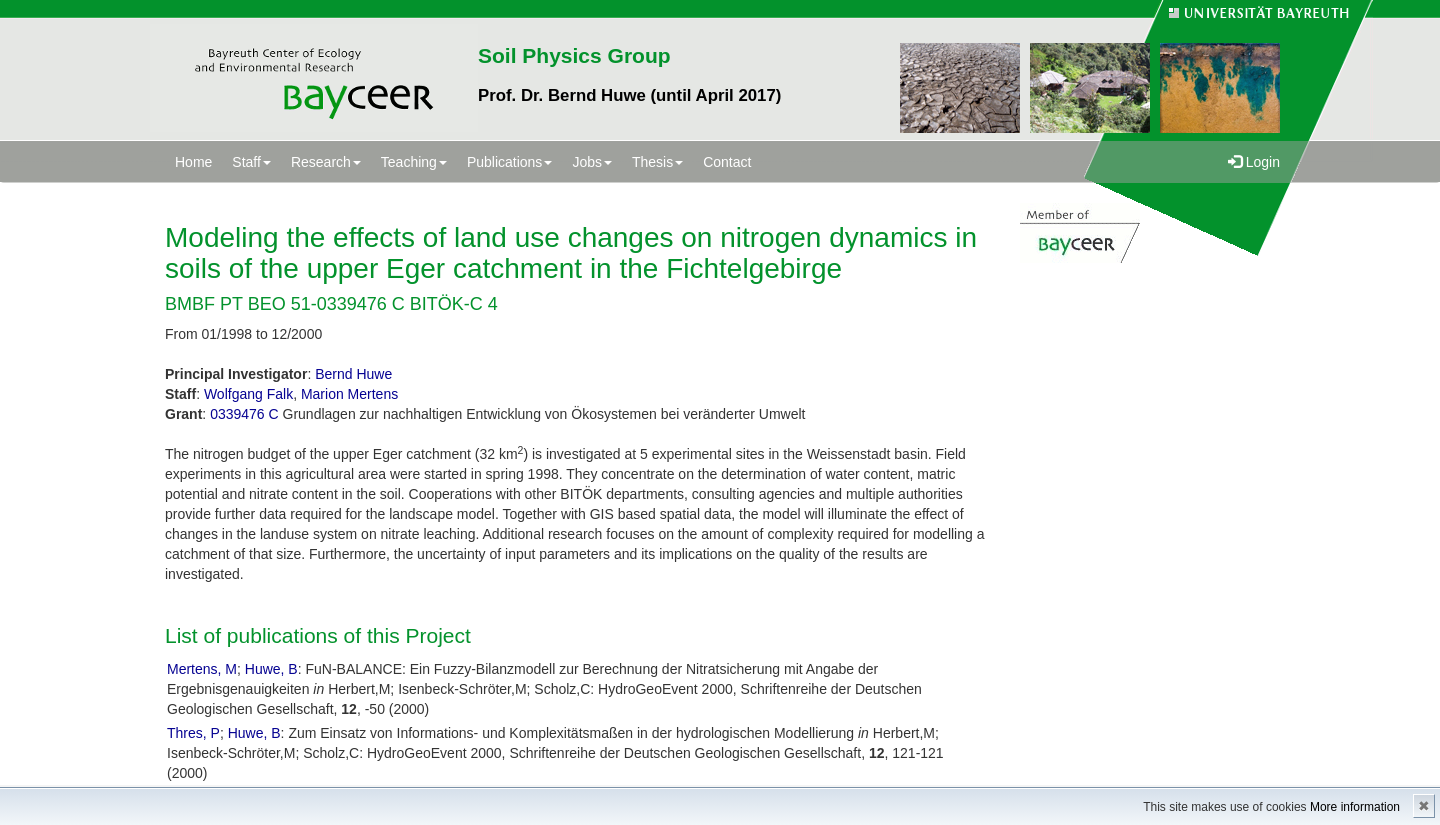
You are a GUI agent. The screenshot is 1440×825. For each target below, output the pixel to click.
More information (1355, 807)
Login (1254, 162)
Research (326, 162)
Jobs (592, 162)
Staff (251, 162)
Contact (727, 162)
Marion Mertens (349, 394)
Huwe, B (271, 669)
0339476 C (244, 414)
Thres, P (193, 733)
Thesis (657, 162)
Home (193, 162)
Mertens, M (202, 669)
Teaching (414, 162)
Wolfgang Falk (248, 394)
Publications (510, 162)
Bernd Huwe (353, 374)
